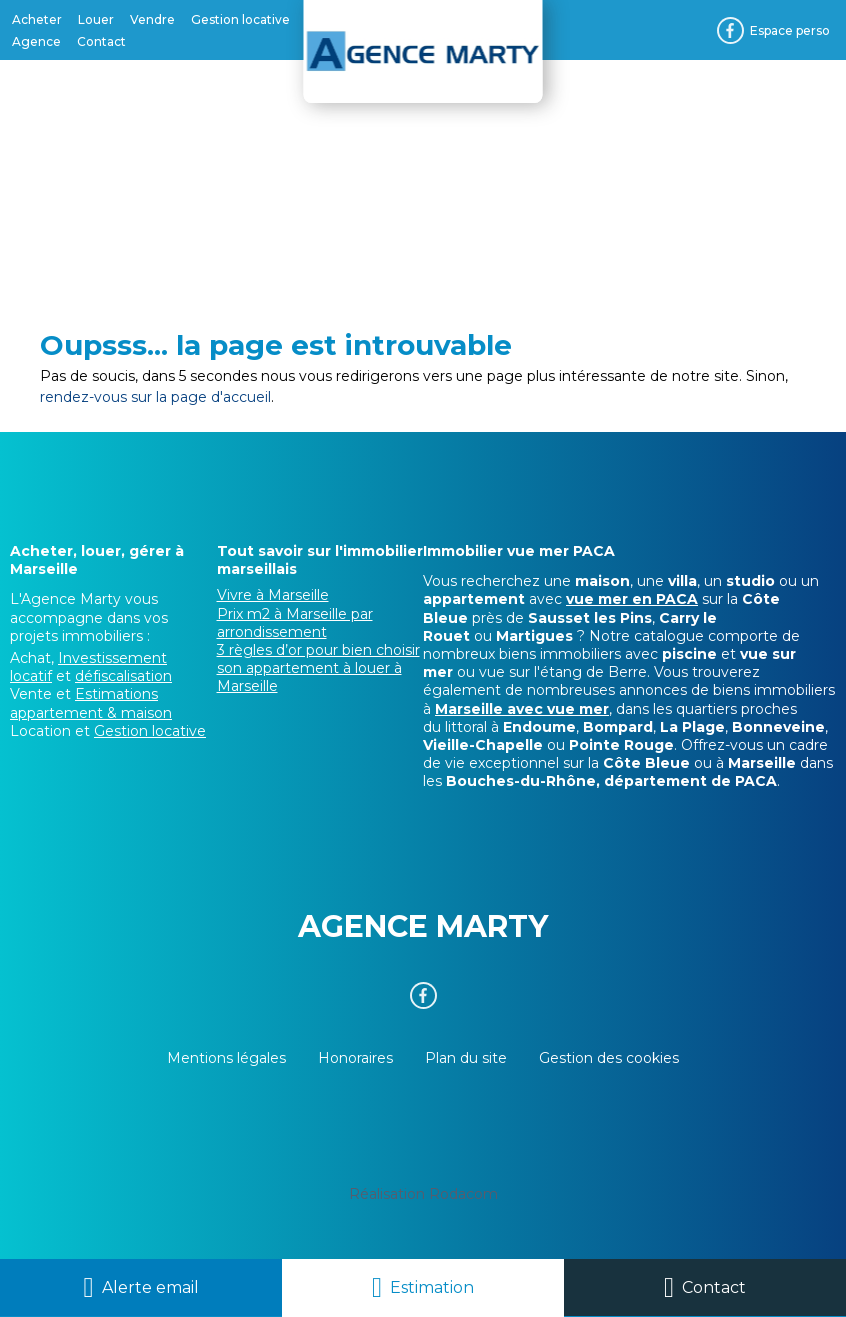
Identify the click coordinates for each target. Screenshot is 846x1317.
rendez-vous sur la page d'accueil (155, 397)
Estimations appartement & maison (91, 703)
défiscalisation (123, 676)
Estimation (432, 1287)
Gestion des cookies (609, 1058)
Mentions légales (226, 1058)
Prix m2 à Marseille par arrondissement (295, 623)
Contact (714, 1287)
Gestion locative (150, 731)
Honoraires (355, 1058)
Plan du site (466, 1058)
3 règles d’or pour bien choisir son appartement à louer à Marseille (318, 668)
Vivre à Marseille (273, 595)
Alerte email (150, 1287)
